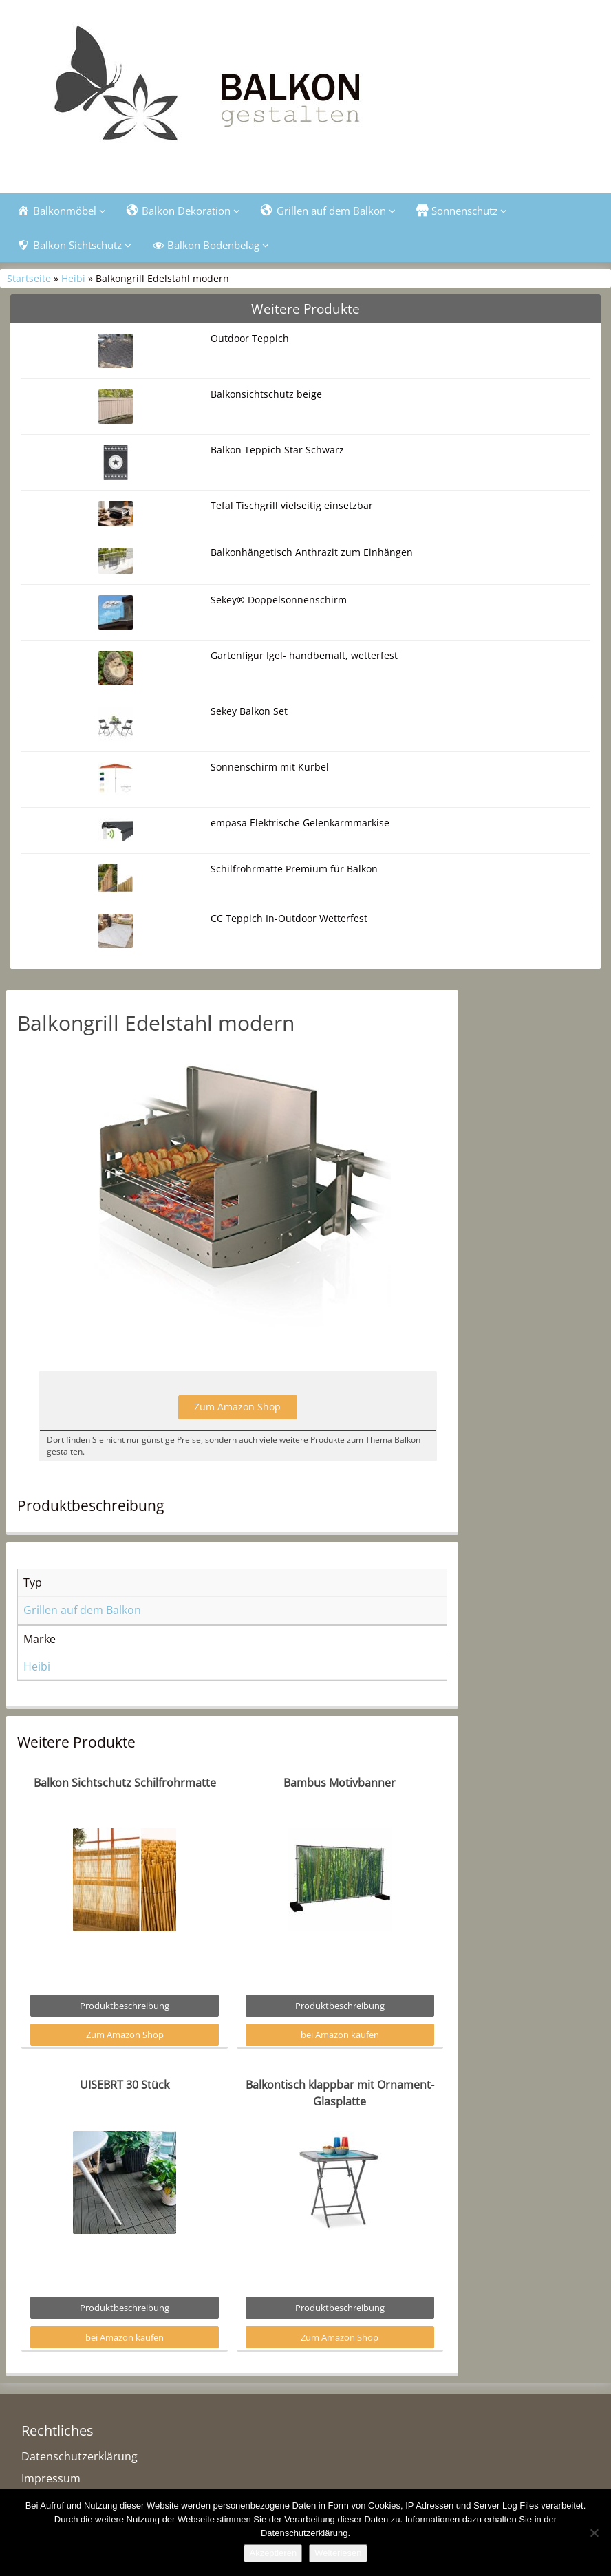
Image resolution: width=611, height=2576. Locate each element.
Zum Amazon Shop (237, 1406)
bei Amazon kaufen (340, 2034)
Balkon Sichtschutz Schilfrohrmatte (125, 1782)
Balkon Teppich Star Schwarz (277, 449)
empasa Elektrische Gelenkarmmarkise (300, 822)
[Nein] (594, 2533)
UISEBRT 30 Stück (124, 2084)
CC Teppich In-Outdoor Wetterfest (289, 918)
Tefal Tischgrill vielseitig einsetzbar (292, 505)
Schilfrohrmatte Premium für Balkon (294, 868)
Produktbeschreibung (124, 2005)
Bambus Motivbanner (339, 1782)
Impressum (51, 2478)
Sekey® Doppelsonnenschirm (279, 599)
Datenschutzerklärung (79, 2456)
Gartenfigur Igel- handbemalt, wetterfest (304, 655)
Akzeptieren (273, 2553)
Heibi (73, 278)
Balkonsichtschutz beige (266, 393)
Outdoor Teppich (250, 338)
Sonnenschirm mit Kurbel (270, 766)
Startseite (29, 278)
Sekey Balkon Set (249, 711)
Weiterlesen (337, 2553)
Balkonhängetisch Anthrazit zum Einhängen (312, 552)
